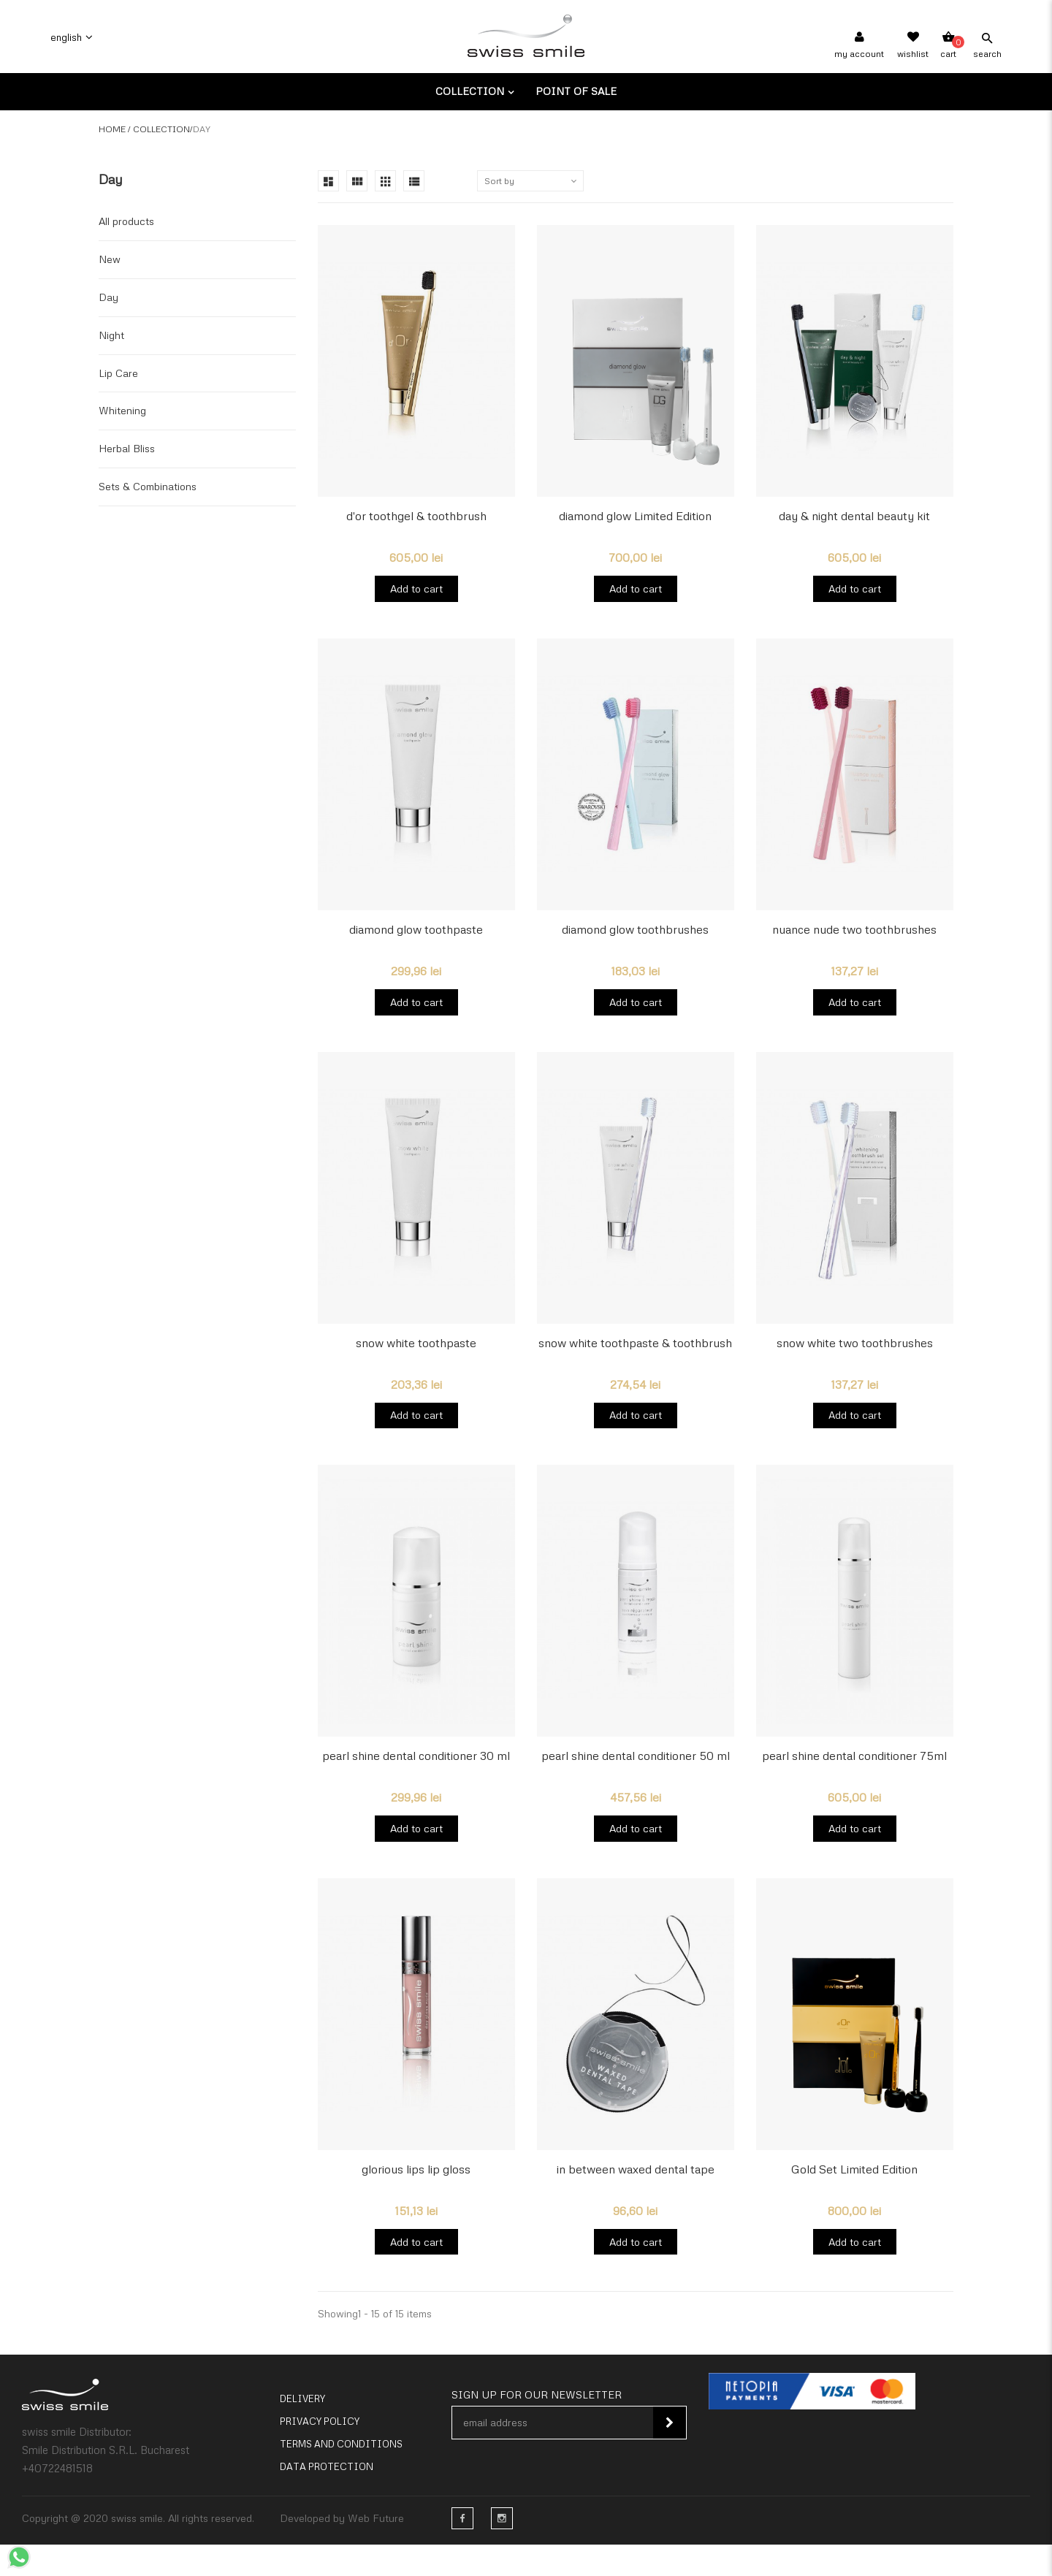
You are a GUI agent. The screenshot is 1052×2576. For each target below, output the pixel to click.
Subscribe (670, 2454)
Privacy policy (319, 2452)
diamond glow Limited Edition (635, 515)
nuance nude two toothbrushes (854, 936)
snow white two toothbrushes (855, 1355)
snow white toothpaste (416, 1355)
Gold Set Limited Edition (854, 2194)
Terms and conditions (341, 2475)
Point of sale (576, 91)
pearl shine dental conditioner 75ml (854, 1774)
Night (111, 335)
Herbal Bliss (127, 448)
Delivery (302, 2430)
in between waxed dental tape (635, 2194)
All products (126, 221)
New (110, 259)
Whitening (122, 410)
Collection (471, 91)
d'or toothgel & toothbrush (416, 515)
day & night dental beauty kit (854, 515)
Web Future (376, 2549)
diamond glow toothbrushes (635, 936)
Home (112, 129)
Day (108, 297)
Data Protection (326, 2497)
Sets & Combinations (148, 486)
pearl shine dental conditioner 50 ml (635, 1774)
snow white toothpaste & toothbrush (635, 1355)
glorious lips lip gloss (416, 2194)
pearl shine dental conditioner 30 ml (416, 1774)
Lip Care (118, 373)
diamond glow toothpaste (416, 936)
